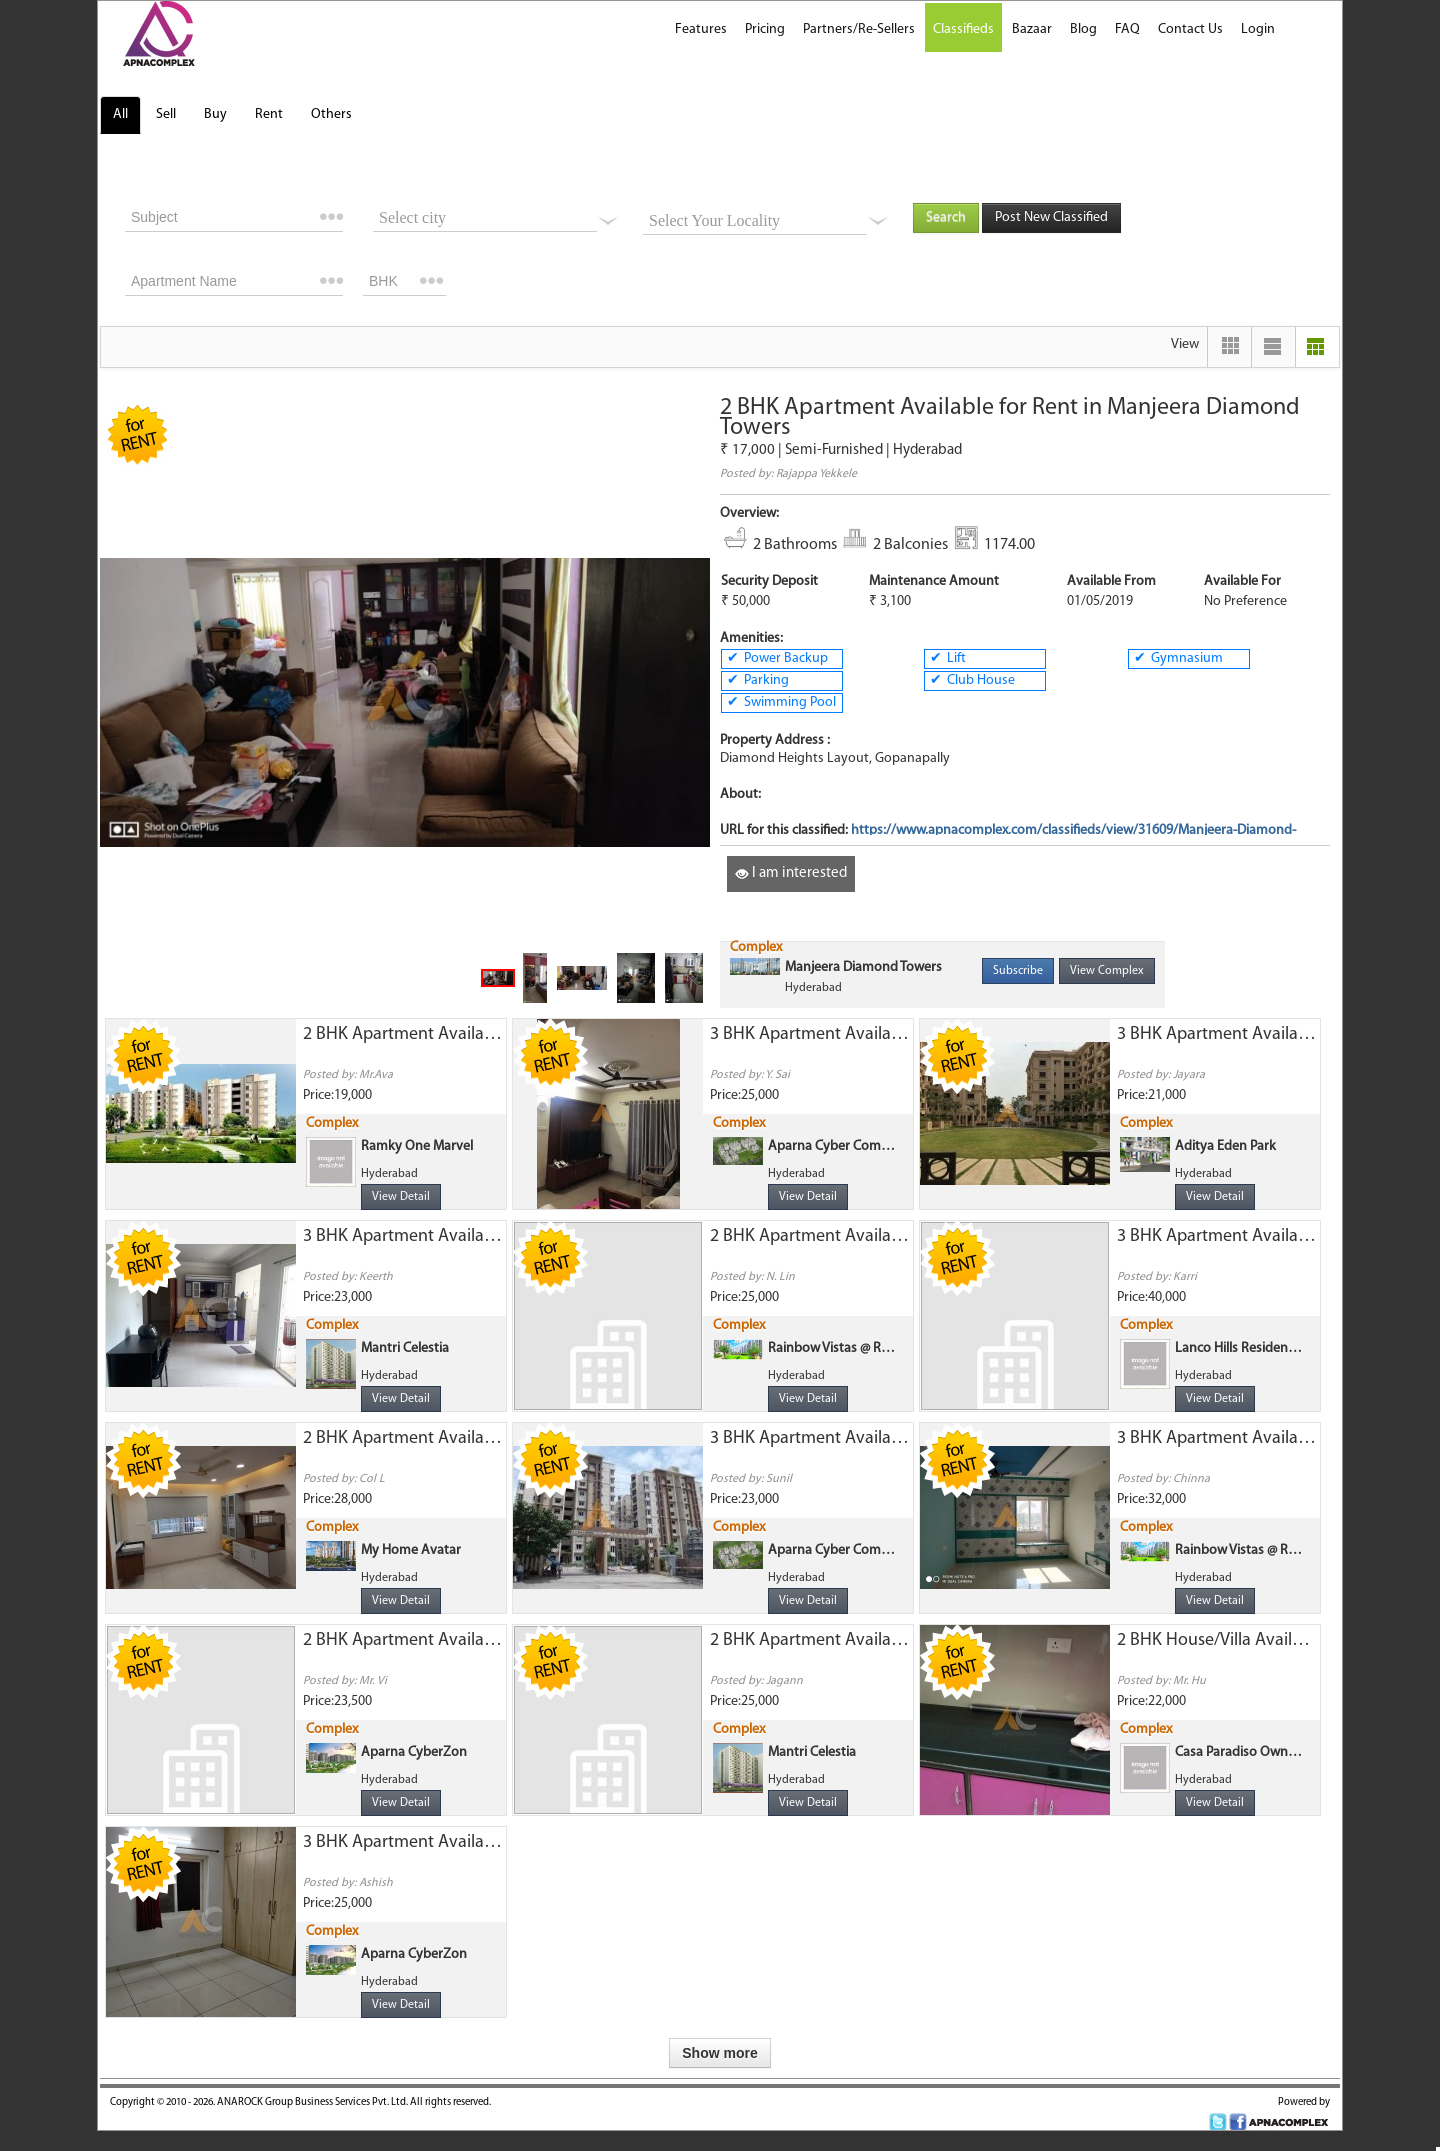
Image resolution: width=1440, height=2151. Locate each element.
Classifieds (963, 29)
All (120, 114)
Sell (166, 114)
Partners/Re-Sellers (859, 29)
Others (331, 114)
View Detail (401, 1197)
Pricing (765, 29)
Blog (1083, 29)
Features (701, 29)
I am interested (791, 873)
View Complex (1107, 971)
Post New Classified (1051, 217)
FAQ (1127, 29)
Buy (215, 114)
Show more (719, 2053)
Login (1258, 29)
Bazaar (1032, 29)
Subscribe (1018, 971)
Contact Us (1190, 29)
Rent (269, 114)
